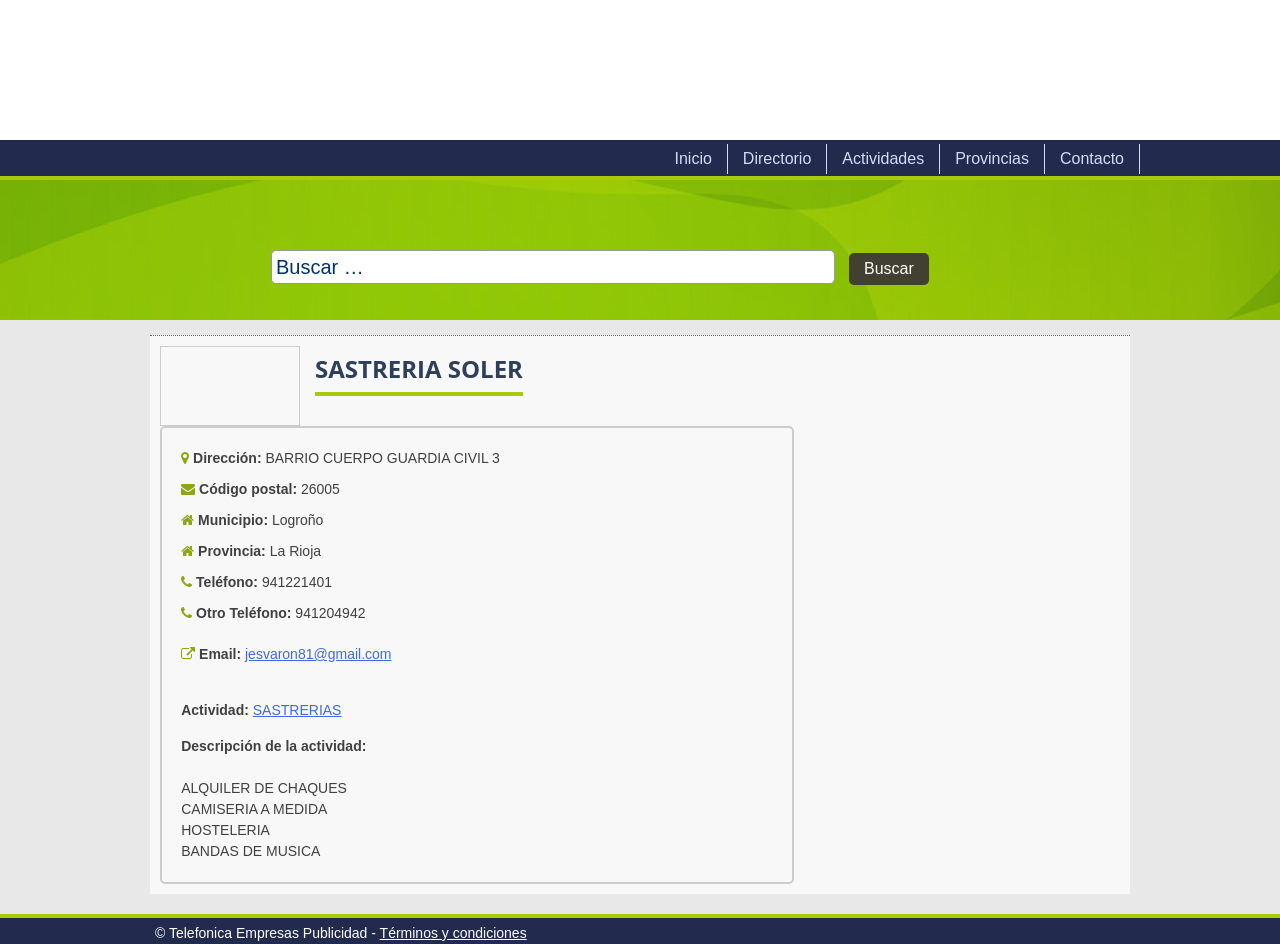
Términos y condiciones (453, 933)
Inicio (692, 158)
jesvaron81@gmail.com (318, 654)
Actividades (883, 158)
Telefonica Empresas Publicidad (368, 70)
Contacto (1092, 158)
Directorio (777, 158)
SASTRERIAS (297, 710)
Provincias (992, 158)
